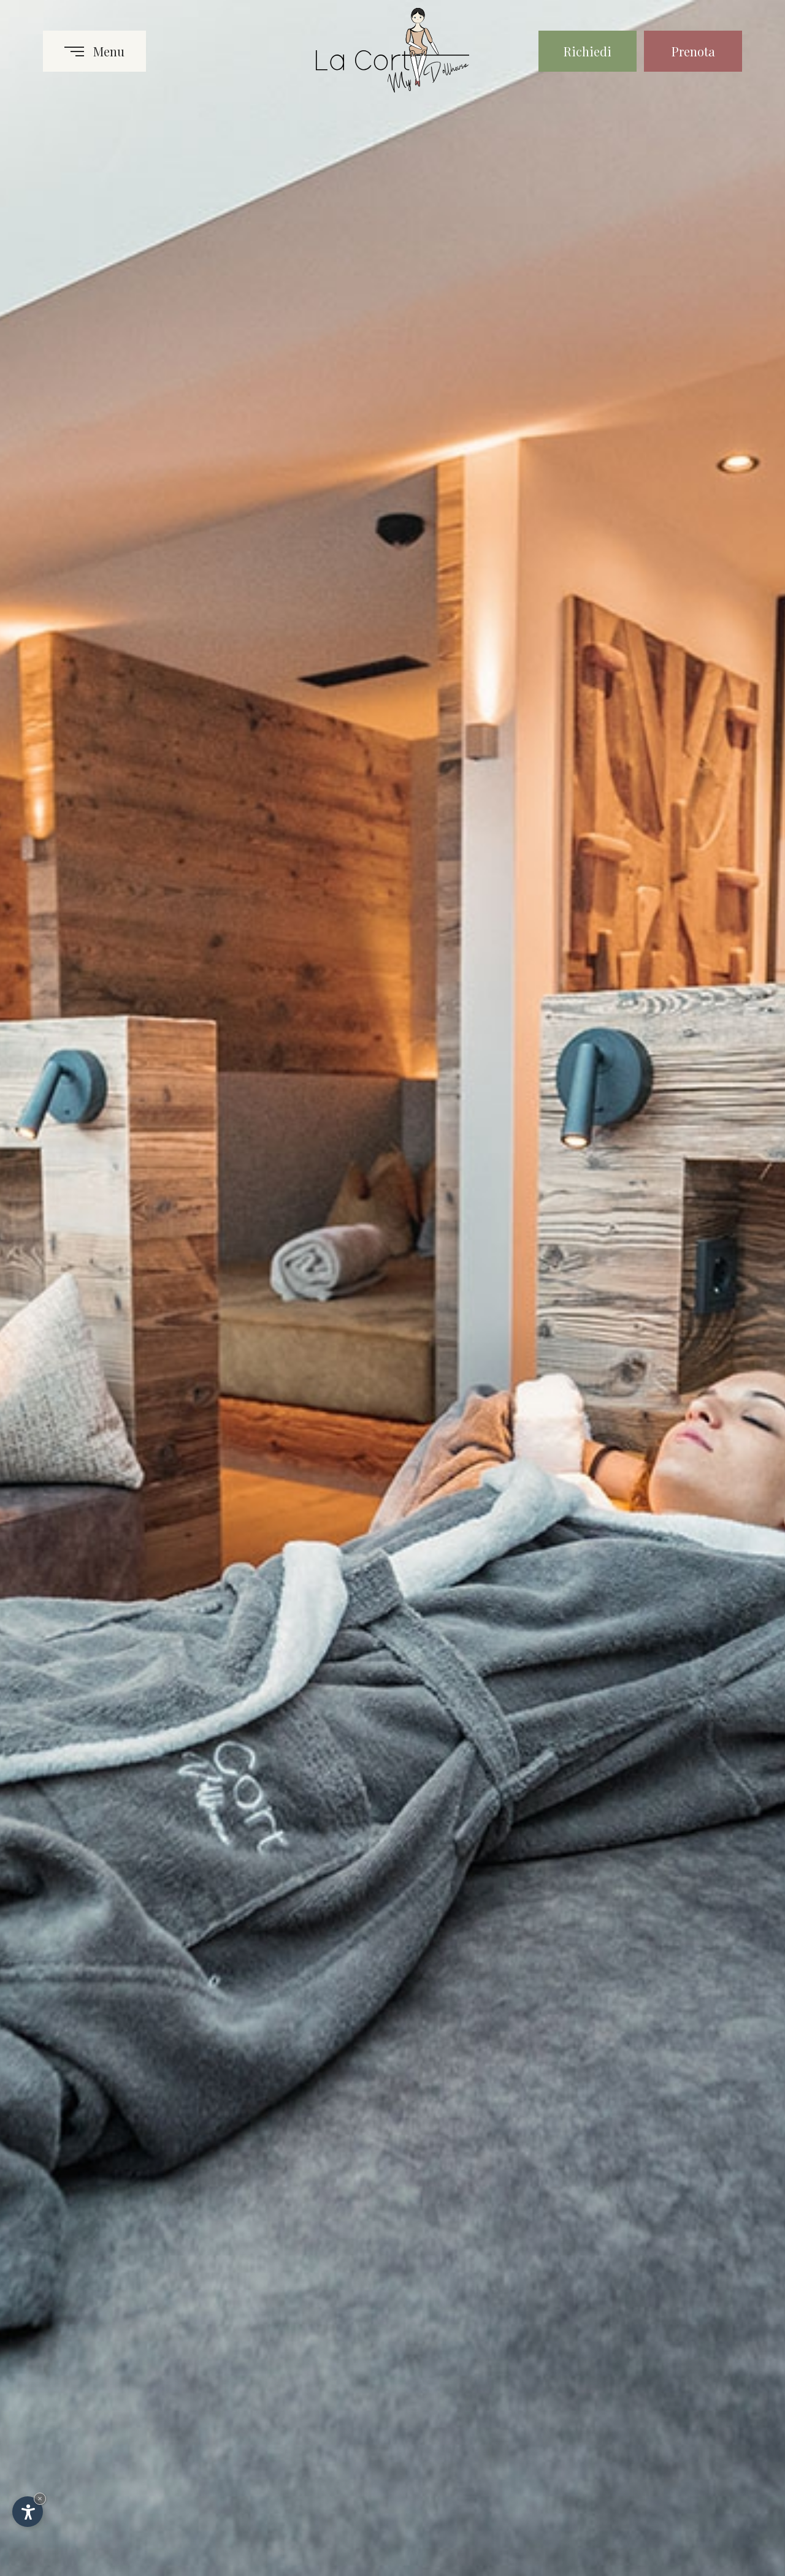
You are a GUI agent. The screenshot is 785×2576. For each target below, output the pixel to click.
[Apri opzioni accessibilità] (27, 2511)
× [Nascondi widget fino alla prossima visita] (39, 2498)
